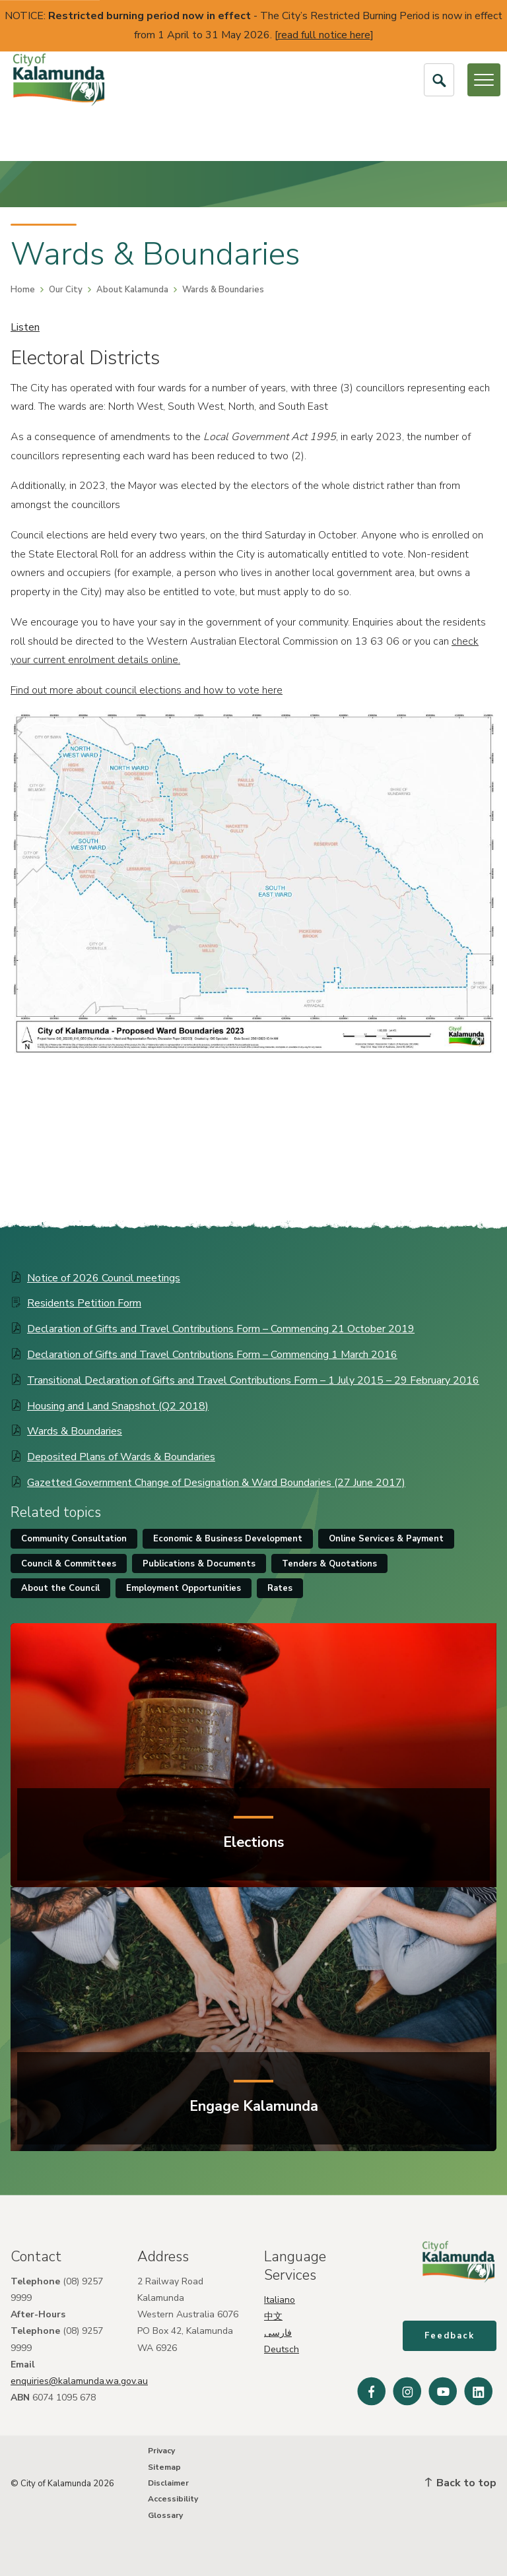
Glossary (165, 2515)
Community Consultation (74, 1539)
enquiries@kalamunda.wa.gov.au (79, 2381)
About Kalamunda (132, 290)
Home (23, 290)
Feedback (449, 2336)
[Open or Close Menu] (484, 80)
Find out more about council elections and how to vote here (147, 690)
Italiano (279, 2300)
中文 (273, 2316)
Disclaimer (168, 2483)
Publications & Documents (199, 1564)
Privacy (161, 2450)
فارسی (278, 2333)
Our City (66, 290)
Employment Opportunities (183, 1588)
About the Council (60, 1588)
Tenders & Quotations (329, 1564)
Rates (279, 1588)
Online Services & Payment (386, 1539)
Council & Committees (68, 1564)
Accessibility (173, 2498)
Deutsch (281, 2349)
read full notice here (324, 35)
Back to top (460, 2483)
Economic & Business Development (227, 1539)
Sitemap (164, 2467)
